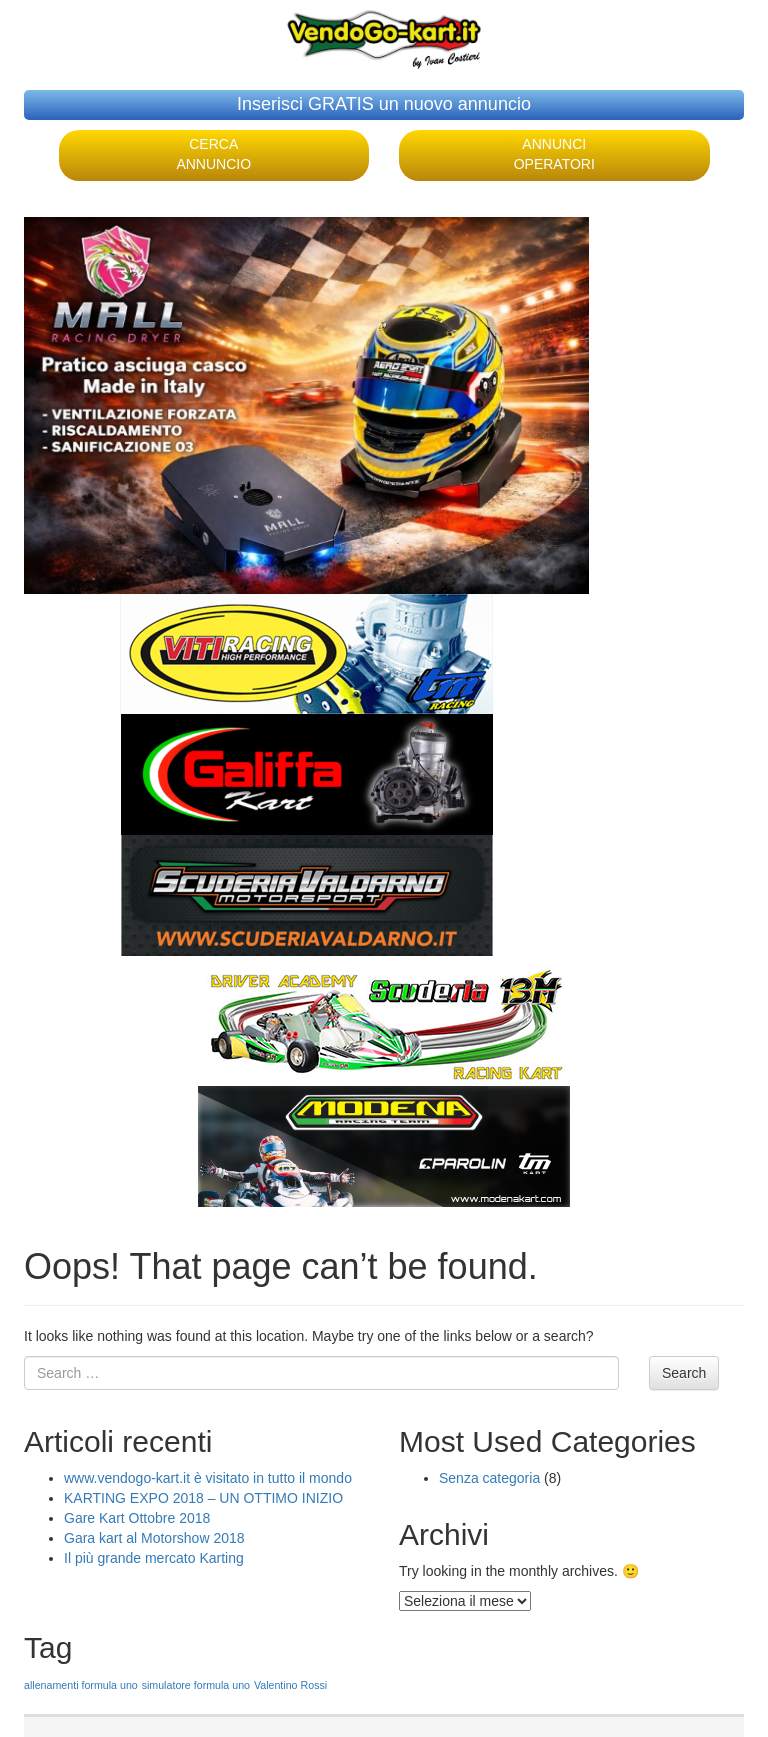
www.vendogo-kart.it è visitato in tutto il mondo (208, 1478)
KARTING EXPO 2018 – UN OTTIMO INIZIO (203, 1498)
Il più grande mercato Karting (154, 1558)
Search (684, 1373)
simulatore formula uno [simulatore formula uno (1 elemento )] (196, 1685)
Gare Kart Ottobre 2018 (137, 1518)
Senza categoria (489, 1478)
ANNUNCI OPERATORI (554, 154)
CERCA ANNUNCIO (213, 154)
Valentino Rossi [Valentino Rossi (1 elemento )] (290, 1685)
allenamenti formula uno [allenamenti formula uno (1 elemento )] (81, 1685)
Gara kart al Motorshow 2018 (154, 1538)
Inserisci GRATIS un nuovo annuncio (384, 104)
